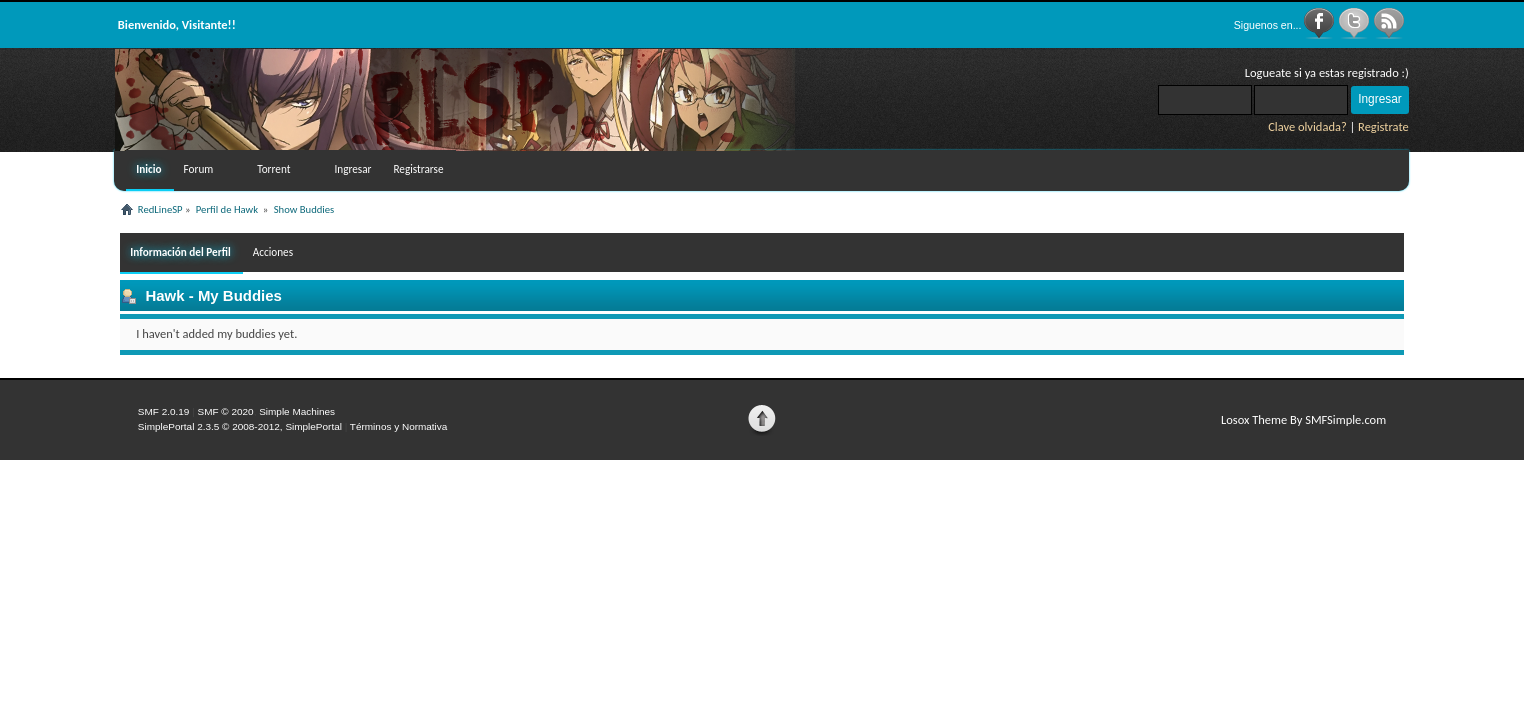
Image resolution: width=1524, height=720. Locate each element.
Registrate (1383, 126)
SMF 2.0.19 (164, 411)
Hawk (164, 295)
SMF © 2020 (226, 411)
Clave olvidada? (1307, 126)
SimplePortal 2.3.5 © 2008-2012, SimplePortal (240, 426)
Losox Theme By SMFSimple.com (1303, 419)
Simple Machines (297, 411)
